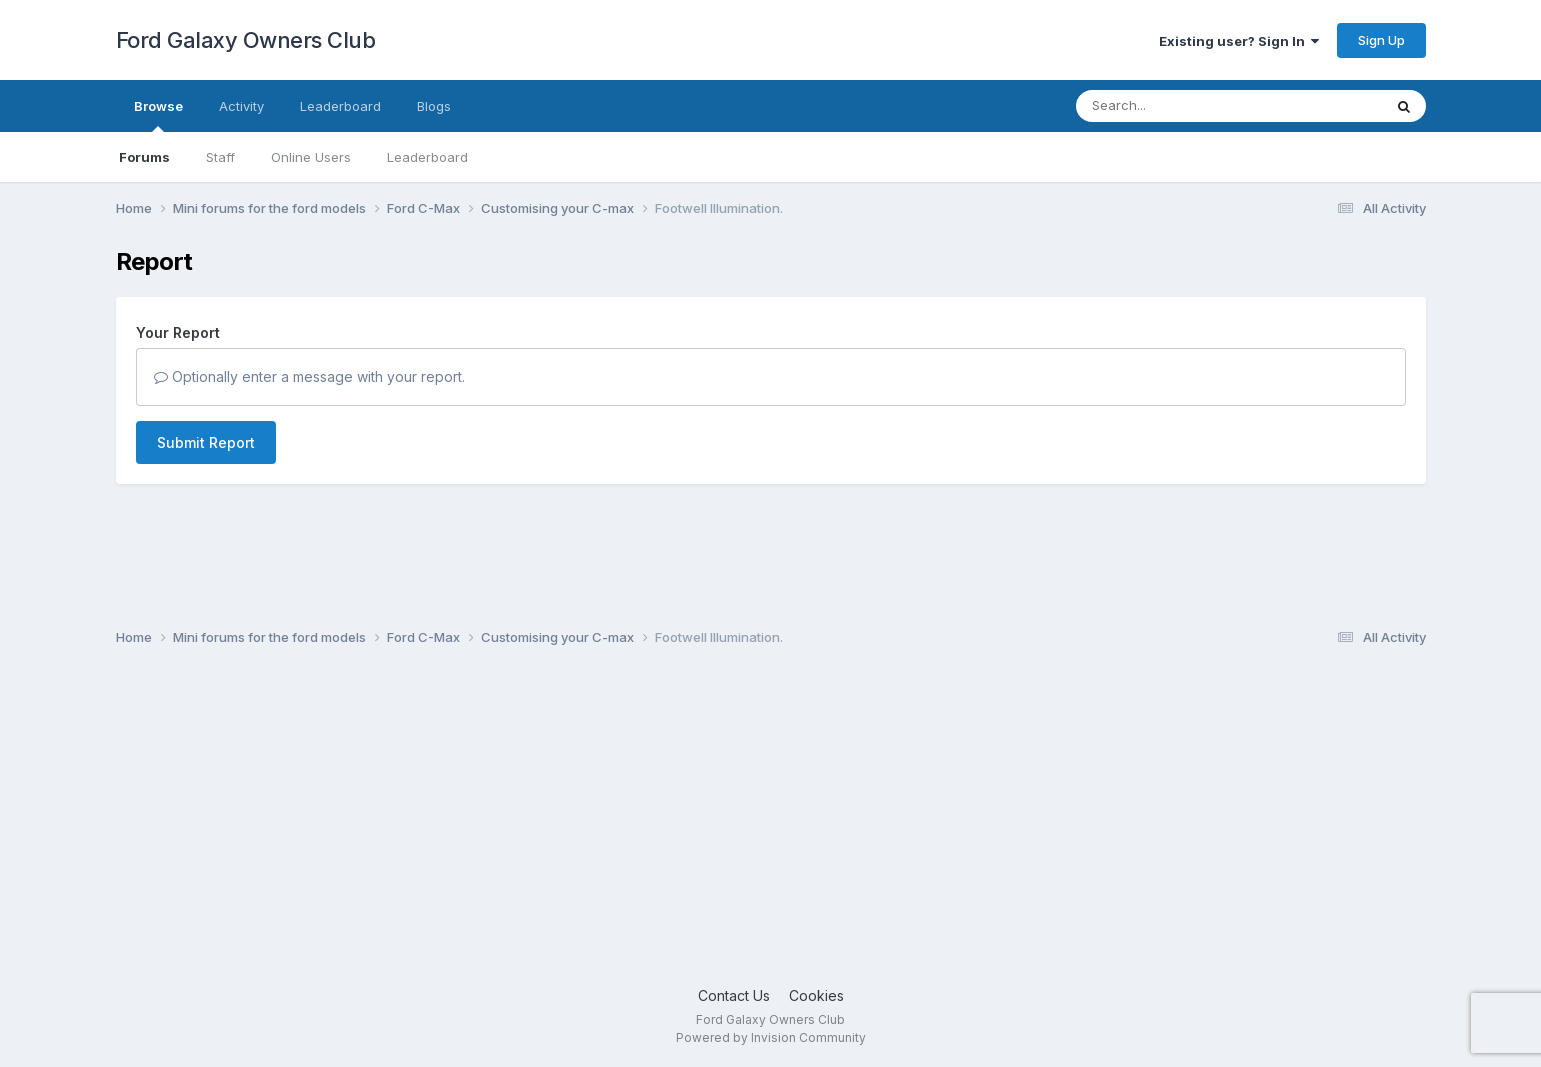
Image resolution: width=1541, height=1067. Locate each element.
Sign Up (1381, 40)
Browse (158, 115)
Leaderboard (427, 157)
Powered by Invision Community (771, 1037)
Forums (144, 157)
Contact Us (734, 995)
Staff (220, 157)
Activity (241, 106)
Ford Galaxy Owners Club (246, 40)
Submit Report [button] (206, 442)
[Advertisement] (771, 825)
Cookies (816, 995)
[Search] (1174, 106)
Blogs (434, 106)
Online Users (311, 157)
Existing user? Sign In (1239, 41)
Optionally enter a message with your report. (309, 376)
